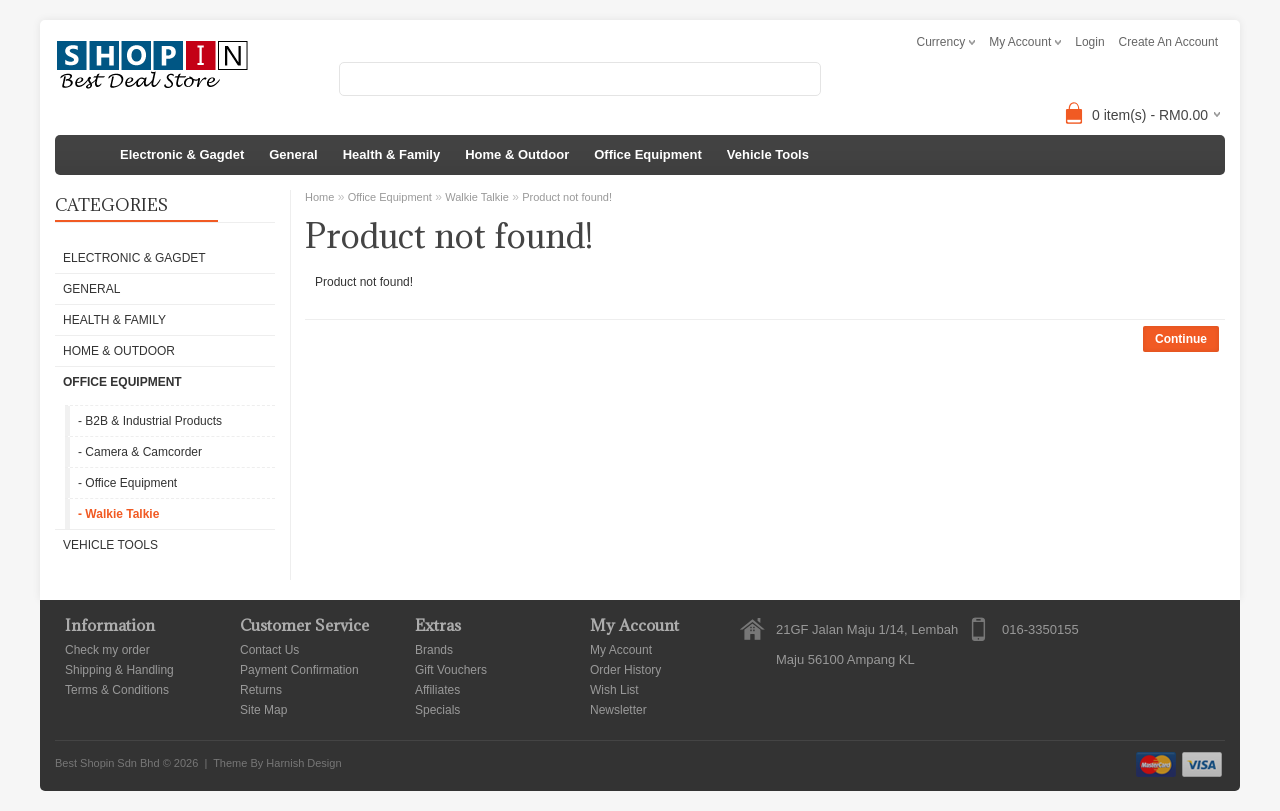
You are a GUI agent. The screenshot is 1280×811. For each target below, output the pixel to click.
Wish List (614, 690)
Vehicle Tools (768, 154)
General (293, 154)
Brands (434, 650)
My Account (621, 650)
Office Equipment (648, 154)
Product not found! (567, 197)
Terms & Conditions (117, 690)
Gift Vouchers (451, 670)
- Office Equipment (127, 483)
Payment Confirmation (299, 670)
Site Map (263, 710)
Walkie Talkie (477, 197)
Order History (625, 670)
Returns (261, 690)
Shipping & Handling (119, 670)
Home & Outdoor (517, 154)
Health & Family (392, 154)
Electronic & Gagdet (182, 154)
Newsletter (618, 710)
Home (319, 197)
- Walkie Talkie (118, 514)
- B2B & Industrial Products (150, 421)
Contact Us (269, 650)
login (1089, 42)
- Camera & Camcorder (140, 452)
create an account (1168, 42)
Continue (1181, 339)
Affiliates (437, 690)
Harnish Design (303, 763)
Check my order (107, 650)
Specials (437, 710)
